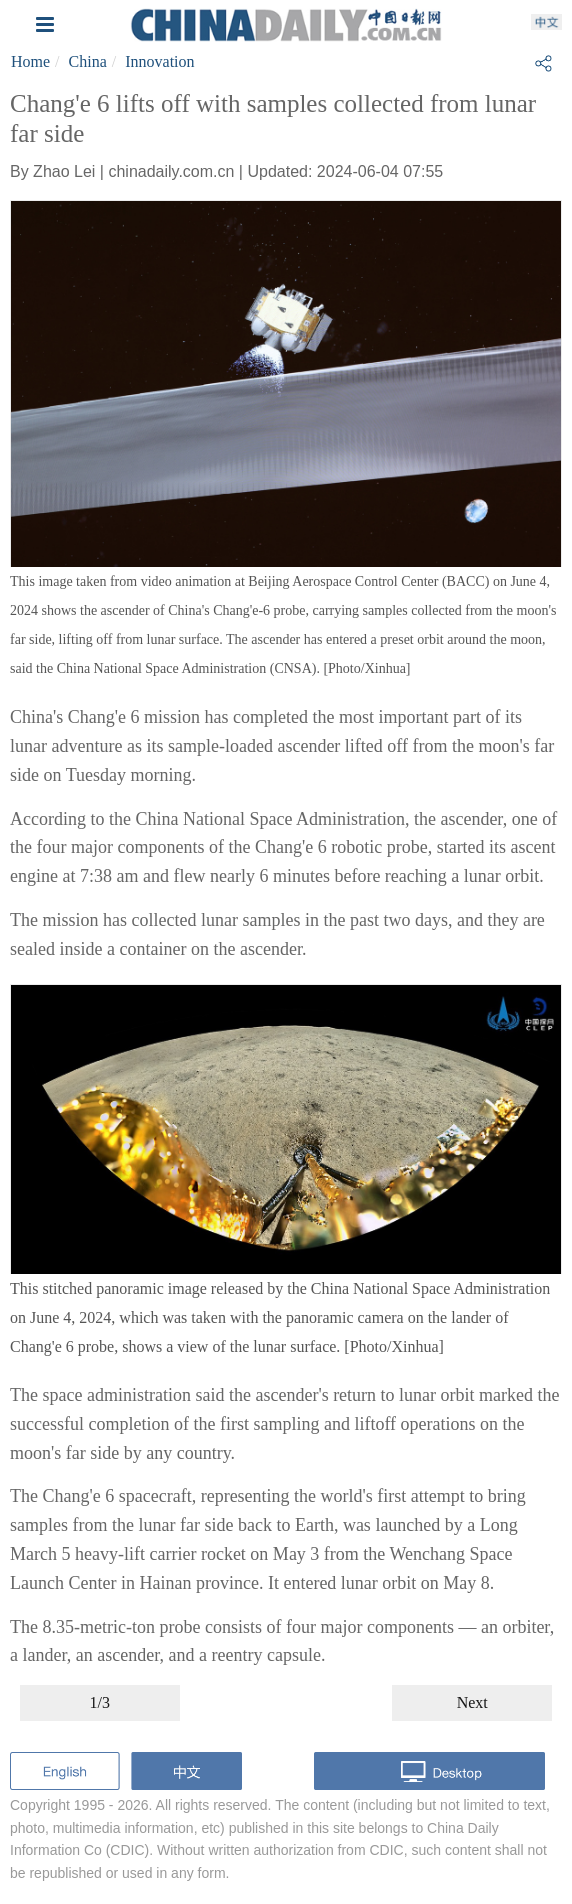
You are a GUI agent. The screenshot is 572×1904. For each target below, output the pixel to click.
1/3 (100, 1702)
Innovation (159, 61)
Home (30, 61)
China (88, 61)
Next (472, 1702)
